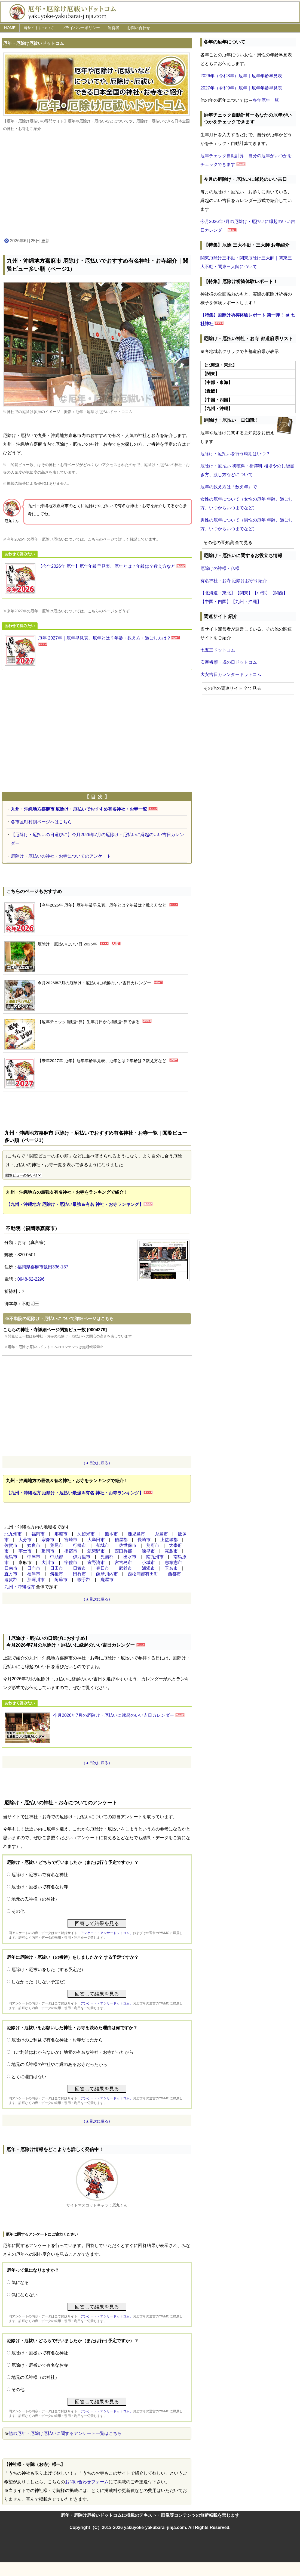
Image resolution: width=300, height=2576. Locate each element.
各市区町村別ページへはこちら (41, 822)
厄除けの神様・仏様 (220, 568)
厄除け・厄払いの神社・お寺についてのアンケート (61, 856)
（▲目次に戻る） (97, 1463)
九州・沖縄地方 (19, 1586)
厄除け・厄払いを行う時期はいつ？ (235, 453)
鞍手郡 (83, 1579)
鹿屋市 (107, 1579)
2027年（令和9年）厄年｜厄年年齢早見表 (241, 88)
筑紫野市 (96, 1551)
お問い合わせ (138, 28)
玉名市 (171, 1568)
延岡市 (47, 1551)
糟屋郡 (121, 1539)
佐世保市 (127, 1545)
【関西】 (278, 593)
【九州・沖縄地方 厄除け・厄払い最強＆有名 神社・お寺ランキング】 (74, 1204)
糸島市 (161, 1534)
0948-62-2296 (31, 1279)
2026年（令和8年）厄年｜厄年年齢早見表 (241, 75)
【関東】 (244, 593)
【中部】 (261, 593)
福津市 (33, 1574)
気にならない (24, 2294)
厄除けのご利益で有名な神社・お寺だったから (57, 2040)
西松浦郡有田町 (143, 1574)
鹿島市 (10, 1556)
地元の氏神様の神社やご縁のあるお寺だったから (59, 2064)
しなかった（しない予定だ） (39, 1981)
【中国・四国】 (215, 601)
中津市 (33, 1556)
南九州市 (155, 1556)
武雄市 (125, 1568)
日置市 (79, 1568)
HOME (10, 28)
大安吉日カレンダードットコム (230, 674)
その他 (18, 1911)
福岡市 (38, 1534)
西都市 (174, 1574)
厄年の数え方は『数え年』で (228, 487)
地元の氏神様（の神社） (35, 1899)
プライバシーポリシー (81, 28)
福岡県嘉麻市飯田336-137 (42, 1267)
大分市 (25, 1539)
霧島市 (171, 1551)
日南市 (10, 1568)
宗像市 (47, 1539)
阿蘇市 (61, 1579)
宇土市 (25, 1551)
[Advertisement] (97, 185)
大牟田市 (96, 1539)
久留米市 (86, 1534)
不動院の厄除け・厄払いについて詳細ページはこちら (61, 1318)
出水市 (129, 1556)
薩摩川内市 (107, 1574)
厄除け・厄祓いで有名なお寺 (39, 1887)
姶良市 (33, 1545)
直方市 (10, 1574)
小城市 (148, 1562)
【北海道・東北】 (217, 593)
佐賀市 (10, 1545)
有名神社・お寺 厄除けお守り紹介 (233, 580)
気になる (20, 2282)
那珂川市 (36, 1579)
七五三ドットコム (217, 650)
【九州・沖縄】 (246, 601)
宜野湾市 (96, 1562)
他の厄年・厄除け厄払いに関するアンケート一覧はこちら (65, 2433)
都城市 (102, 1545)
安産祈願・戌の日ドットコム (228, 662)
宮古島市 (123, 1562)
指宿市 (70, 1551)
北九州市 (13, 1534)
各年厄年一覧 (266, 100)
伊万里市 (81, 1556)
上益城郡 (169, 1539)
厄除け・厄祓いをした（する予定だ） (48, 1969)
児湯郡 (107, 1556)
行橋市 (79, 1545)
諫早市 (148, 1551)
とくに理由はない (28, 2076)
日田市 (56, 1568)
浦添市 (148, 1568)
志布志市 (173, 1562)
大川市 (47, 1562)
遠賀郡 (10, 1579)
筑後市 (56, 1574)
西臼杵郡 (123, 1551)
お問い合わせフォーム (87, 2481)
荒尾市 (56, 1545)
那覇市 (61, 1534)
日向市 (33, 1568)
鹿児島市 (136, 1534)
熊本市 (111, 1534)
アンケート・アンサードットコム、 (107, 1933)
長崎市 (144, 1539)
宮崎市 (70, 1539)
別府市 (152, 1545)
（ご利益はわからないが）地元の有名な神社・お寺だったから (72, 2052)
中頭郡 (56, 1556)
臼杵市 (79, 1574)
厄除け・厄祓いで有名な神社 (39, 1874)
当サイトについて (38, 28)
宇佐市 (70, 1562)
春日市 (102, 1568)
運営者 (113, 28)
